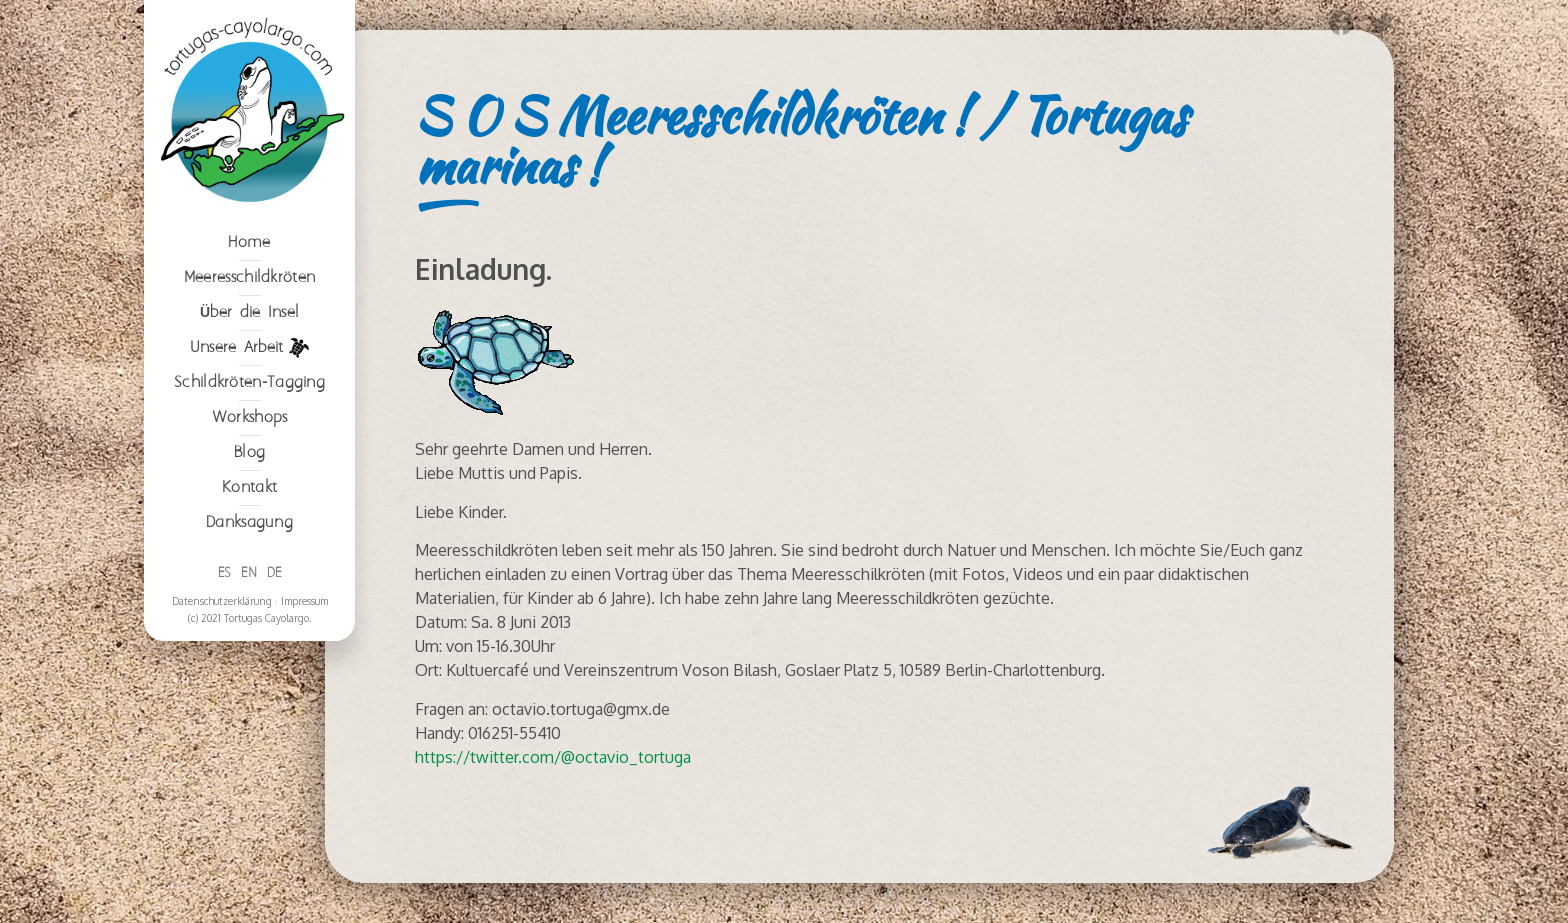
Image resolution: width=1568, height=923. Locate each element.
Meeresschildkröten (249, 277)
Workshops (250, 417)
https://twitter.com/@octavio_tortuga (553, 757)
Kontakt (249, 487)
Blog (249, 452)
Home (249, 242)
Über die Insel (249, 312)
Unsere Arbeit (250, 348)
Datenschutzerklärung (222, 601)
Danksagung (249, 522)
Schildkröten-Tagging (249, 382)
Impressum (304, 601)
